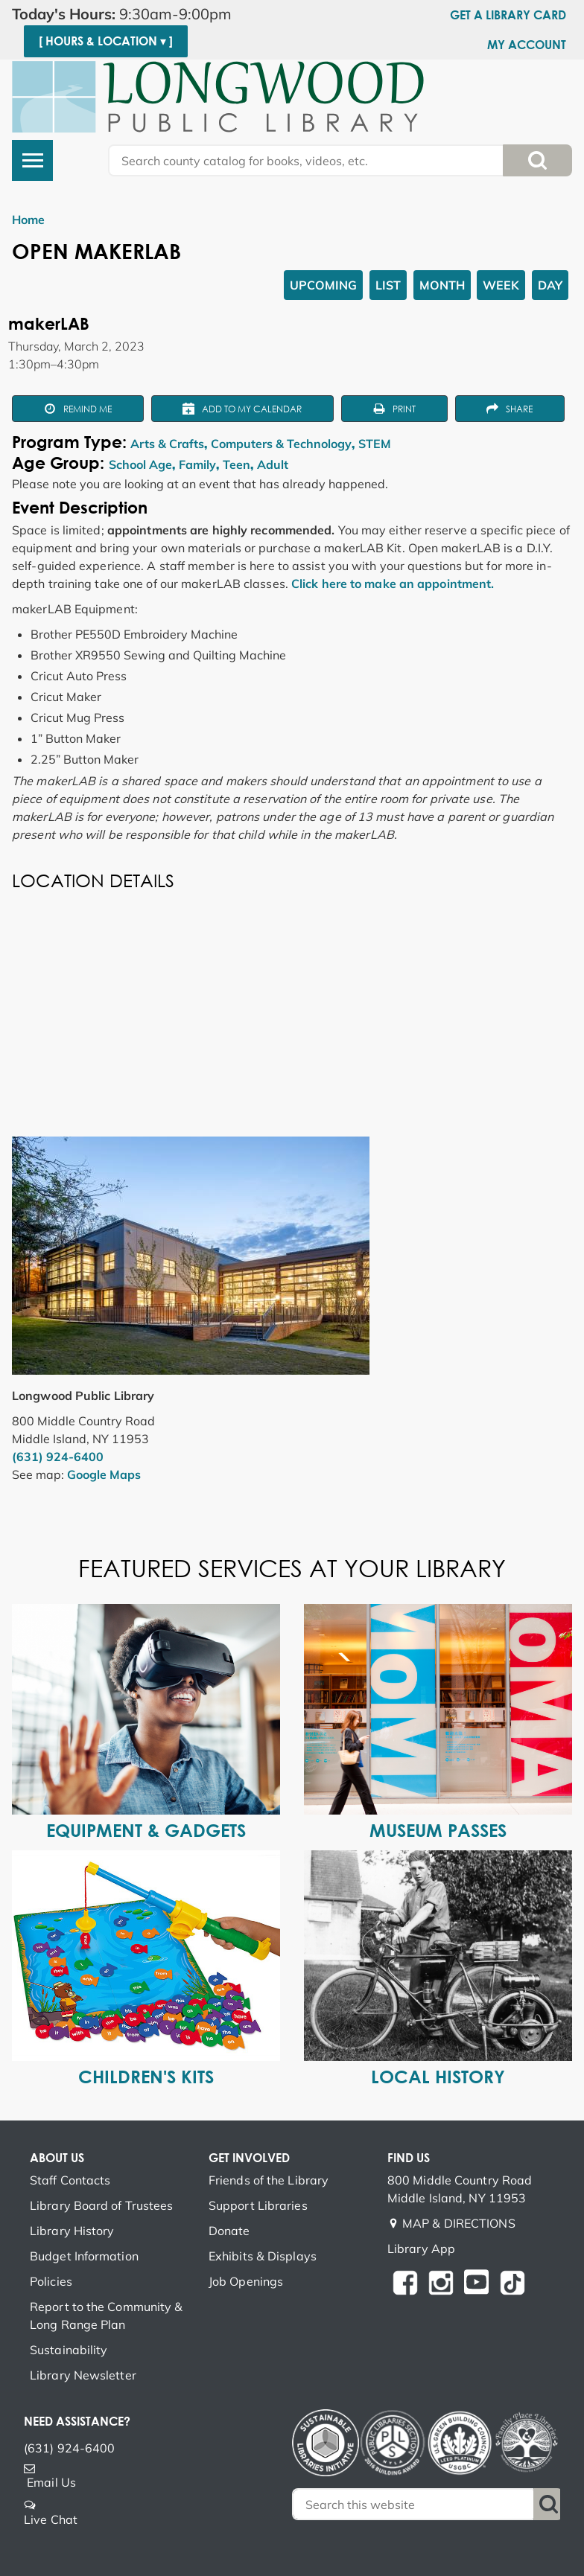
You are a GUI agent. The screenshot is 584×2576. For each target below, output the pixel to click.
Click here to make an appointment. (392, 583)
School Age (140, 464)
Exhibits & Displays (263, 2256)
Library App (421, 2248)
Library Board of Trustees (102, 2205)
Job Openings (246, 2281)
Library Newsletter (83, 2375)
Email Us (51, 2482)
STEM (374, 443)
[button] (138, 14)
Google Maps (104, 1474)
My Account (526, 45)
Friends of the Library (268, 2180)
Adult (272, 464)
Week (501, 285)
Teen (236, 464)
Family (197, 464)
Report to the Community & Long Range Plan (106, 2315)
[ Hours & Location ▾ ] (106, 41)
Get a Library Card (508, 15)
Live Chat (50, 2519)
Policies (51, 2281)
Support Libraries (258, 2205)
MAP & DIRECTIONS (458, 2223)
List (388, 285)
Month (442, 285)
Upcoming (323, 285)
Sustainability (68, 2349)
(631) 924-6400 (58, 1456)
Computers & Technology (281, 443)
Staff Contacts (70, 2180)
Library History (72, 2230)
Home (28, 219)
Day (550, 285)
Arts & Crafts (167, 443)
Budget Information (84, 2256)
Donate (229, 2230)
